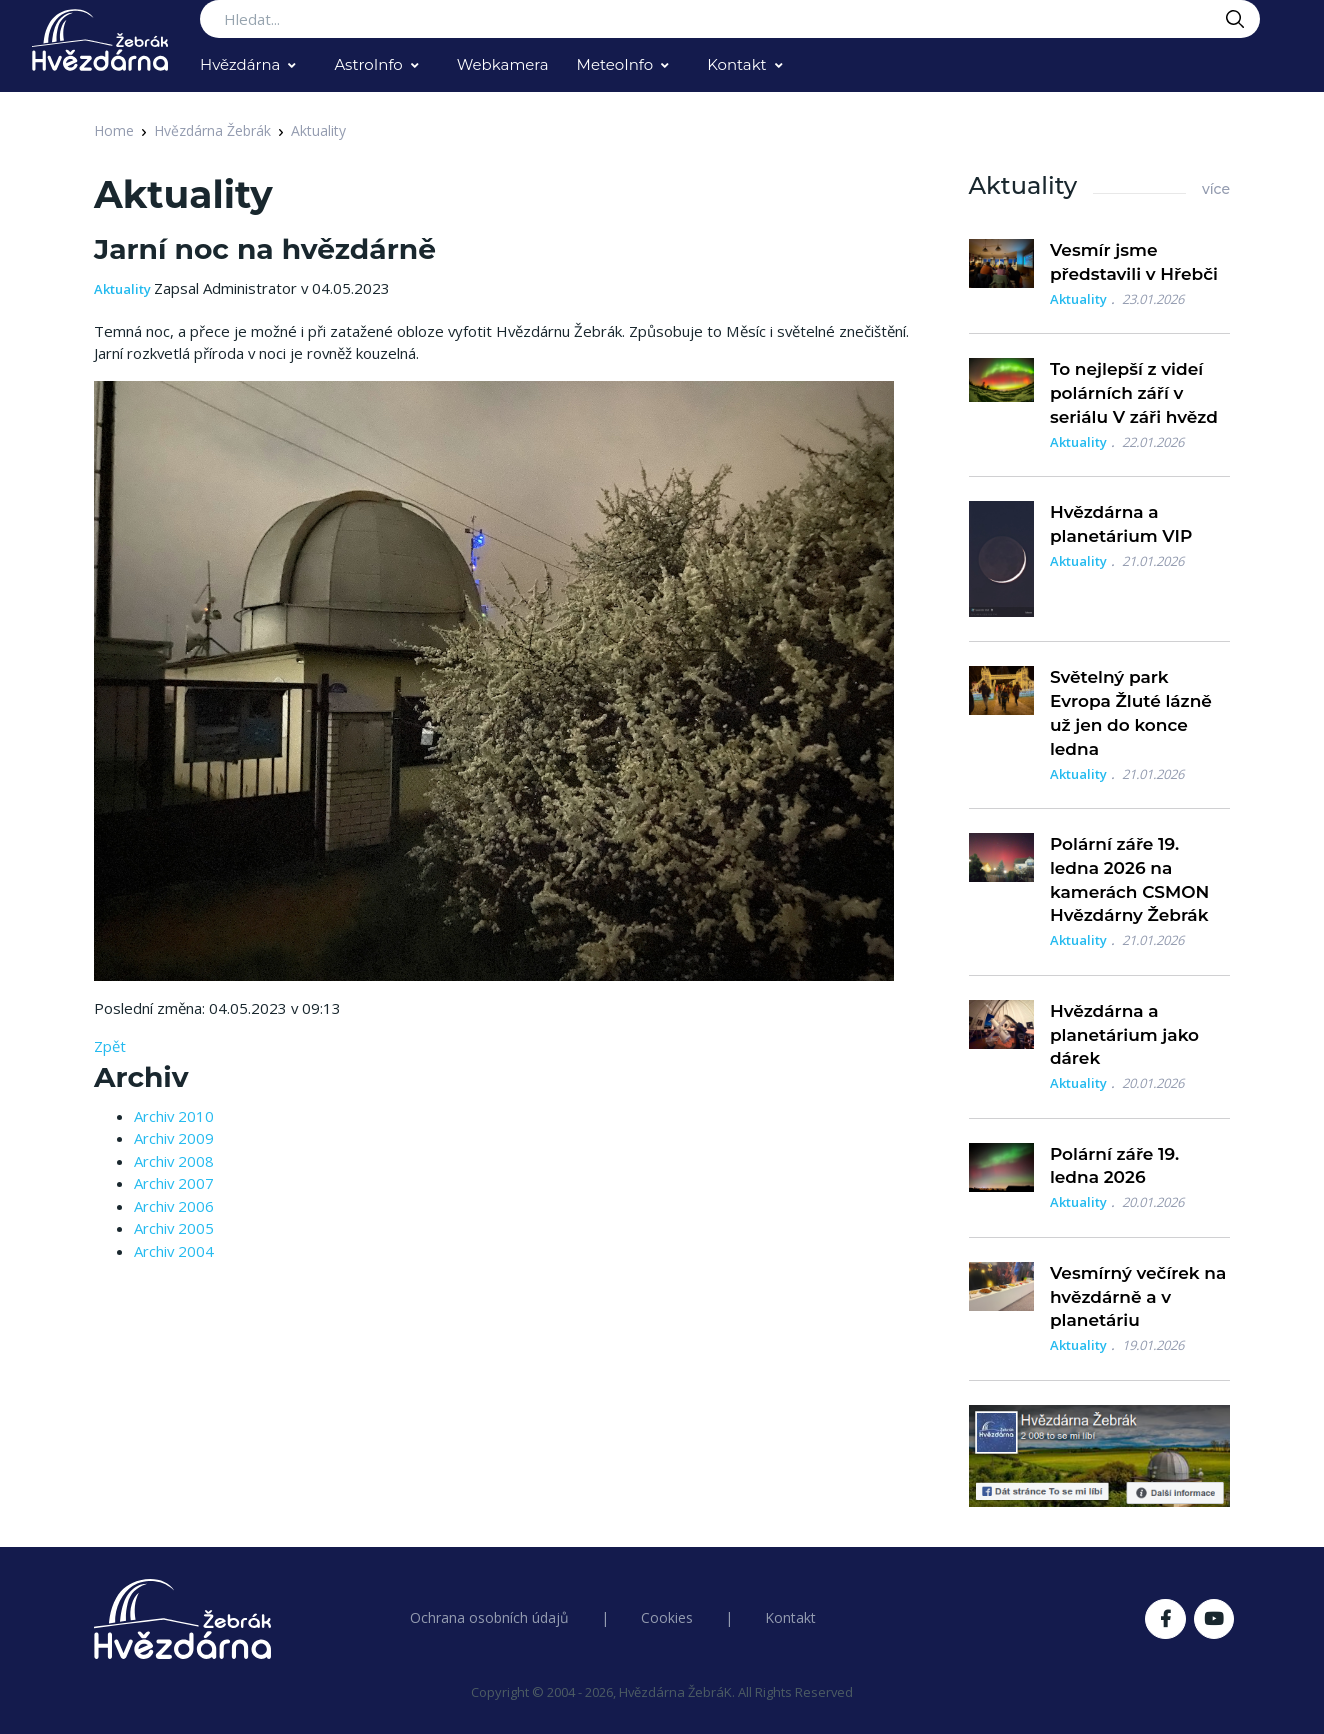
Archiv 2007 (174, 1183)
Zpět (110, 1046)
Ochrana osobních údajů (489, 1617)
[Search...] (730, 19)
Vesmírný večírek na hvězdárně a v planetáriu (1138, 1297)
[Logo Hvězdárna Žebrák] (100, 40)
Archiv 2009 (174, 1138)
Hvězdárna (240, 64)
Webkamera (503, 64)
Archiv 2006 (174, 1206)
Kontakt (737, 64)
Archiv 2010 (174, 1116)
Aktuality (318, 130)
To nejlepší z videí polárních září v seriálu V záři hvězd (1134, 393)
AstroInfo (368, 64)
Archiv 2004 (174, 1251)
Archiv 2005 (174, 1228)
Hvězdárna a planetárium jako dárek (1124, 1035)
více (1216, 189)
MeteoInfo (615, 64)
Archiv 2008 (174, 1161)
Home (114, 130)
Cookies (667, 1617)
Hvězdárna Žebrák (212, 130)
